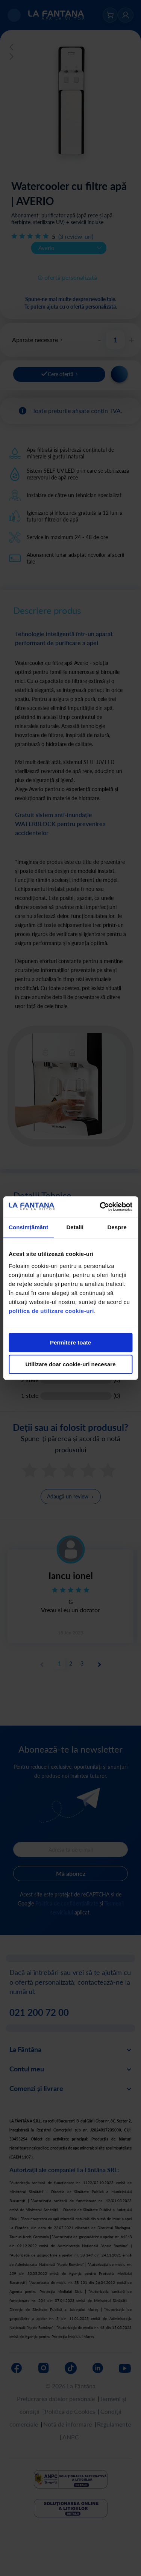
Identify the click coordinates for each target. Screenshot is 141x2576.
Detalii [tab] (74, 1227)
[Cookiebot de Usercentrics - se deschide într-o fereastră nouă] (100, 1207)
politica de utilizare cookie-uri (51, 1311)
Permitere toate (70, 1342)
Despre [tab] (116, 1227)
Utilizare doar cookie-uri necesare (70, 1364)
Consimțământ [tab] (28, 1227)
